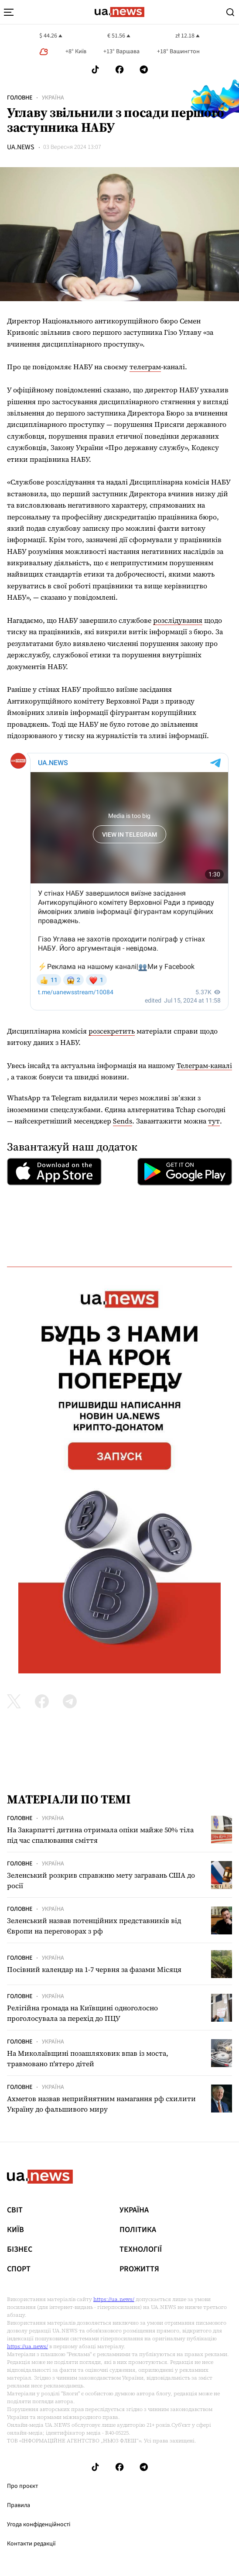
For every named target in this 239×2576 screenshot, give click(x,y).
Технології (141, 2249)
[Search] (230, 12)
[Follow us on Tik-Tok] (95, 69)
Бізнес (19, 2249)
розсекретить (112, 1031)
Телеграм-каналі (204, 1065)
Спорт (19, 2269)
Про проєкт (22, 2486)
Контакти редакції (31, 2543)
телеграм (145, 366)
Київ (15, 2230)
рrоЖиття (139, 2269)
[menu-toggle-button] (8, 12)
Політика (138, 2230)
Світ (15, 2210)
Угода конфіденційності (38, 2524)
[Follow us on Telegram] (144, 69)
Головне (19, 97)
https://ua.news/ (113, 2299)
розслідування (177, 620)
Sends (122, 1121)
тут (214, 1121)
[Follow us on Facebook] (119, 69)
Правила (18, 2505)
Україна (53, 97)
